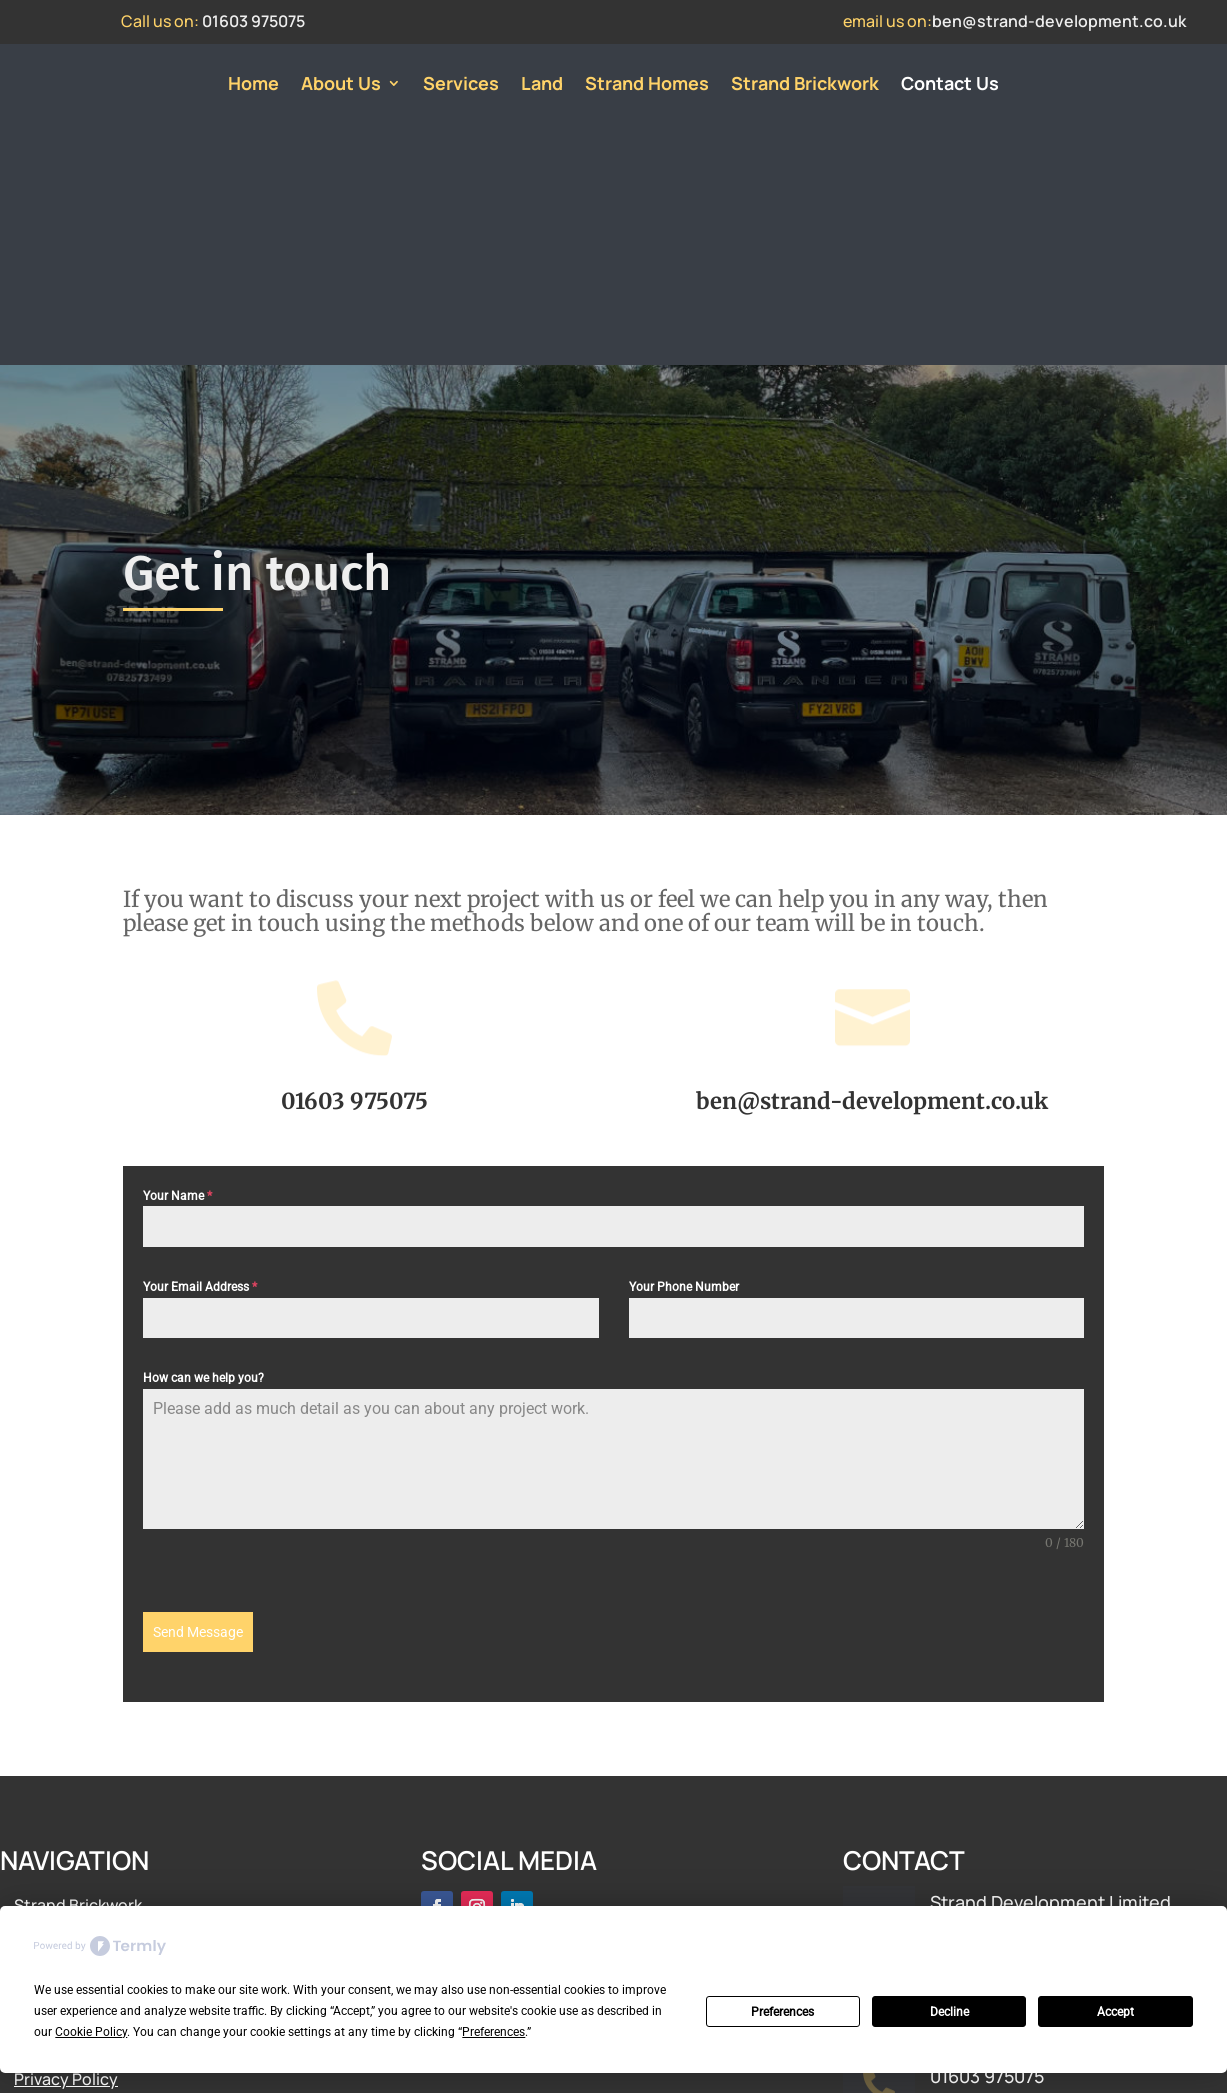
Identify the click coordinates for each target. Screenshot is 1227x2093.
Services (461, 85)
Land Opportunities (87, 1785)
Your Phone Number (684, 1051)
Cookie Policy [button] (91, 2032)
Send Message (198, 1396)
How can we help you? (203, 1142)
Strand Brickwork (805, 85)
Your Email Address (200, 1051)
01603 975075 (253, 21)
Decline (949, 2012)
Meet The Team (71, 1814)
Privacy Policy (66, 1843)
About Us (341, 85)
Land (542, 85)
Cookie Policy (65, 1872)
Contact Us (950, 85)
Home (253, 85)
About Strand (65, 1756)
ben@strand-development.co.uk (1059, 21)
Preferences (782, 2012)
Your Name (177, 960)
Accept (1115, 2012)
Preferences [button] (493, 2032)
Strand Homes (647, 85)
